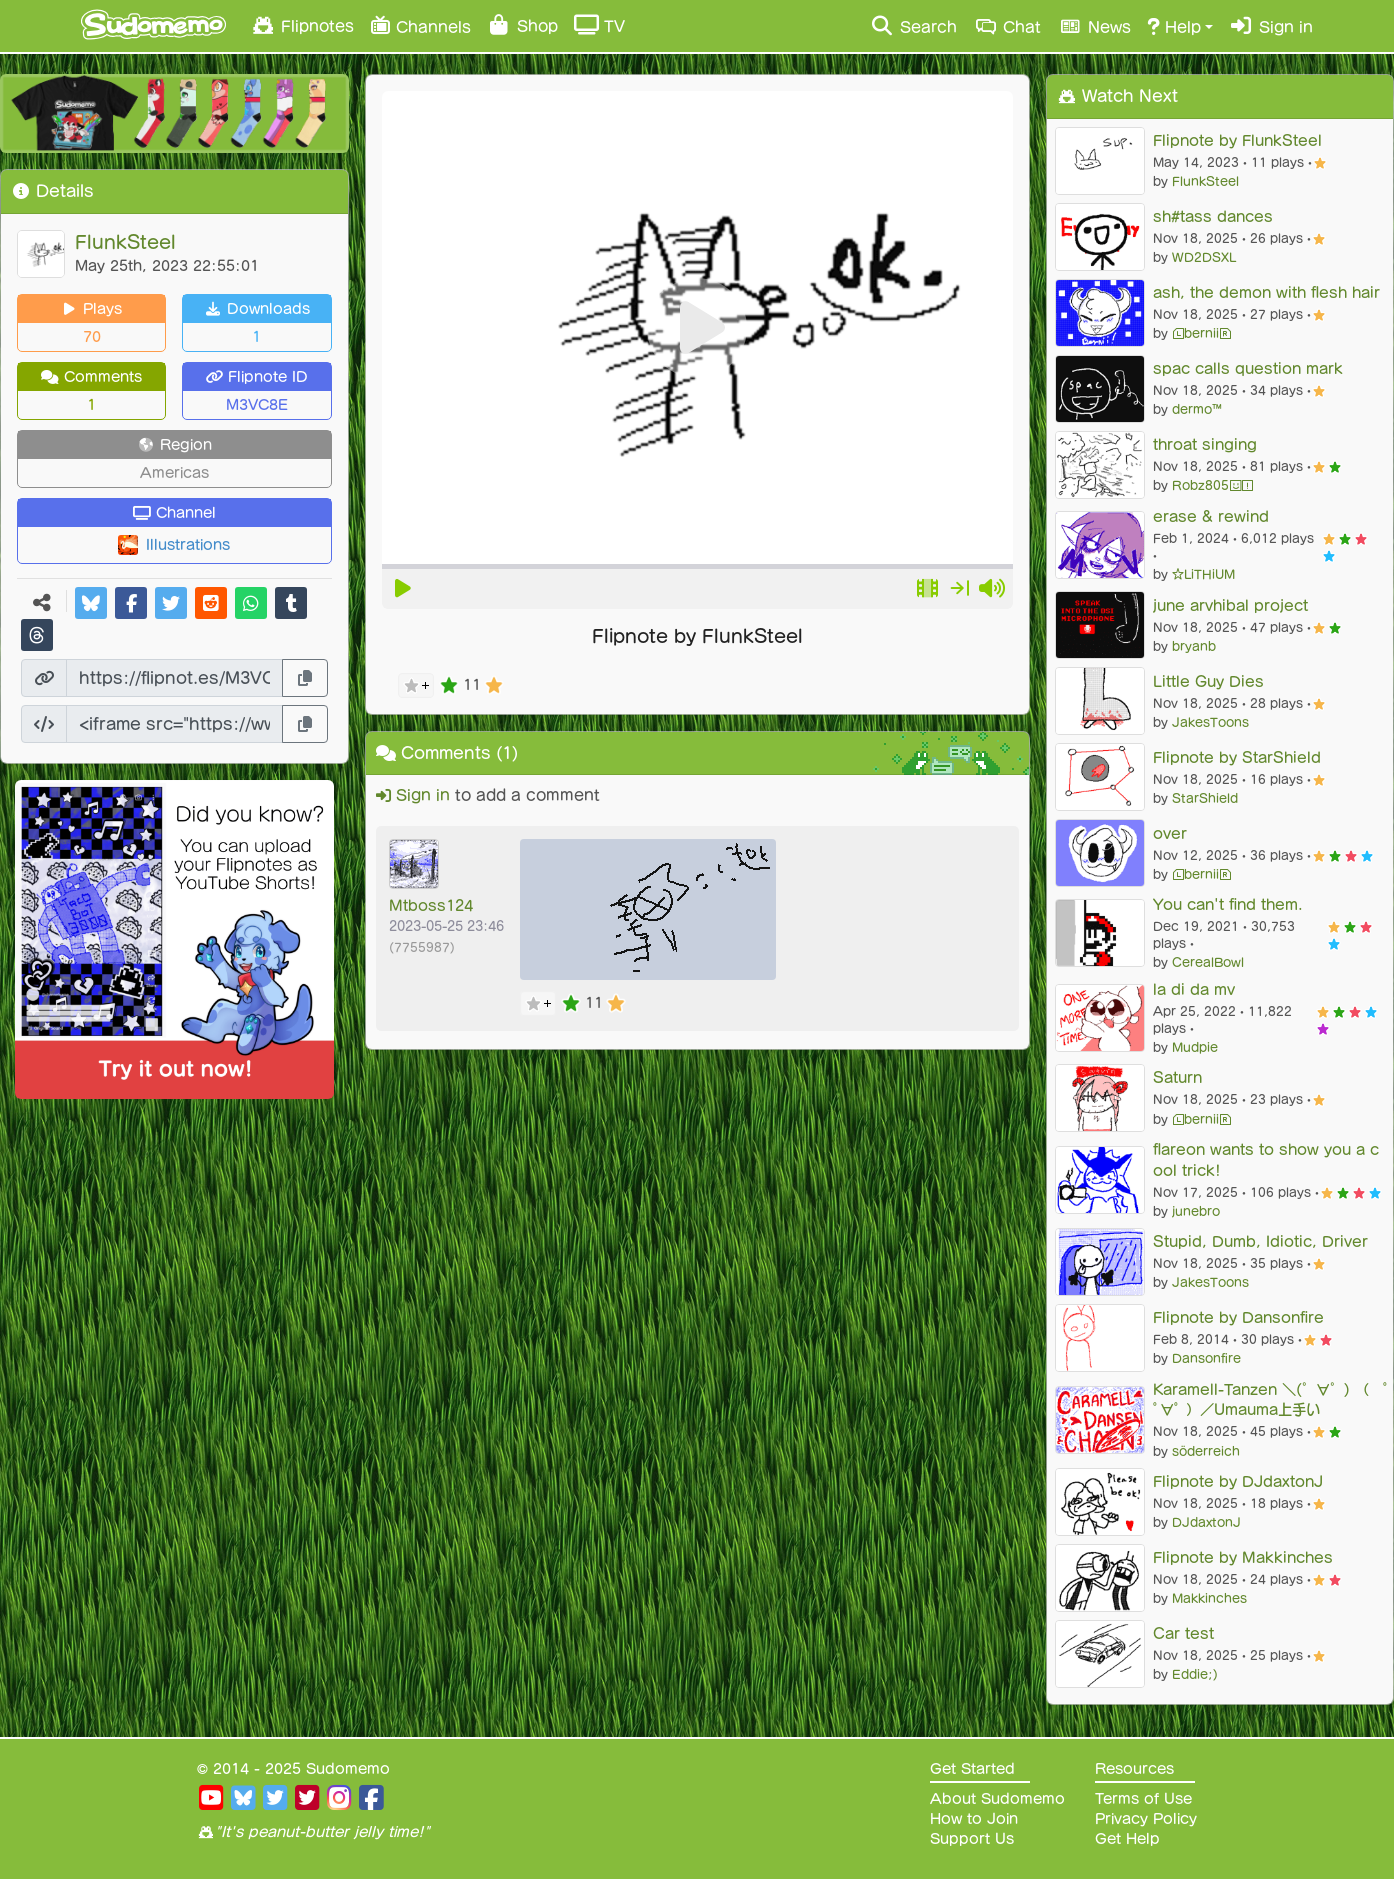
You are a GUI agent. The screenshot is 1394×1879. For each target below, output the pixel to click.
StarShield (1205, 798)
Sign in (1271, 26)
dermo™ (1197, 409)
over (1170, 833)
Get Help (1127, 1839)
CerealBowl (1208, 962)
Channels (420, 24)
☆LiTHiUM (1203, 574)
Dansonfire (1206, 1358)
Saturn (1177, 1077)
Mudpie (1195, 1047)
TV (599, 25)
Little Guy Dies (1208, 681)
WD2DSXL (1204, 257)
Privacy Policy (1146, 1819)
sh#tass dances (1213, 216)
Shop (522, 25)
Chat (1007, 26)
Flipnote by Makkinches (1243, 1557)
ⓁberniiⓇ (1201, 333)
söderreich (1206, 1451)
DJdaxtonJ (1206, 1522)
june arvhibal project (1230, 605)
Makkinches (1209, 1598)
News (1094, 26)
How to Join (974, 1819)
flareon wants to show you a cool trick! (1266, 1160)
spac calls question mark (1248, 368)
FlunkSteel (125, 242)
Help (1174, 26)
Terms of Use (1143, 1799)
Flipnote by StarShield (1237, 757)
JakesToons (1210, 722)
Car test (1183, 1633)
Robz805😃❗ (1212, 485)
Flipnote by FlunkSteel (1237, 140)
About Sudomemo (997, 1799)
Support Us (972, 1839)
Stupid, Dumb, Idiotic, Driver (1260, 1241)
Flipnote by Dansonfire (1238, 1317)
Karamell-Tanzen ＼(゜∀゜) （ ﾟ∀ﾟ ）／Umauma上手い (1269, 1400)
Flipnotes (302, 25)
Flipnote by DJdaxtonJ (1238, 1481)
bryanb (1194, 646)
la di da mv (1194, 989)
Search (913, 26)
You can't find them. (1228, 904)
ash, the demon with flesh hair (1266, 292)
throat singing (1205, 444)
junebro (1196, 1211)
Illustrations (188, 545)
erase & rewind (1211, 516)
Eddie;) (1195, 1674)
